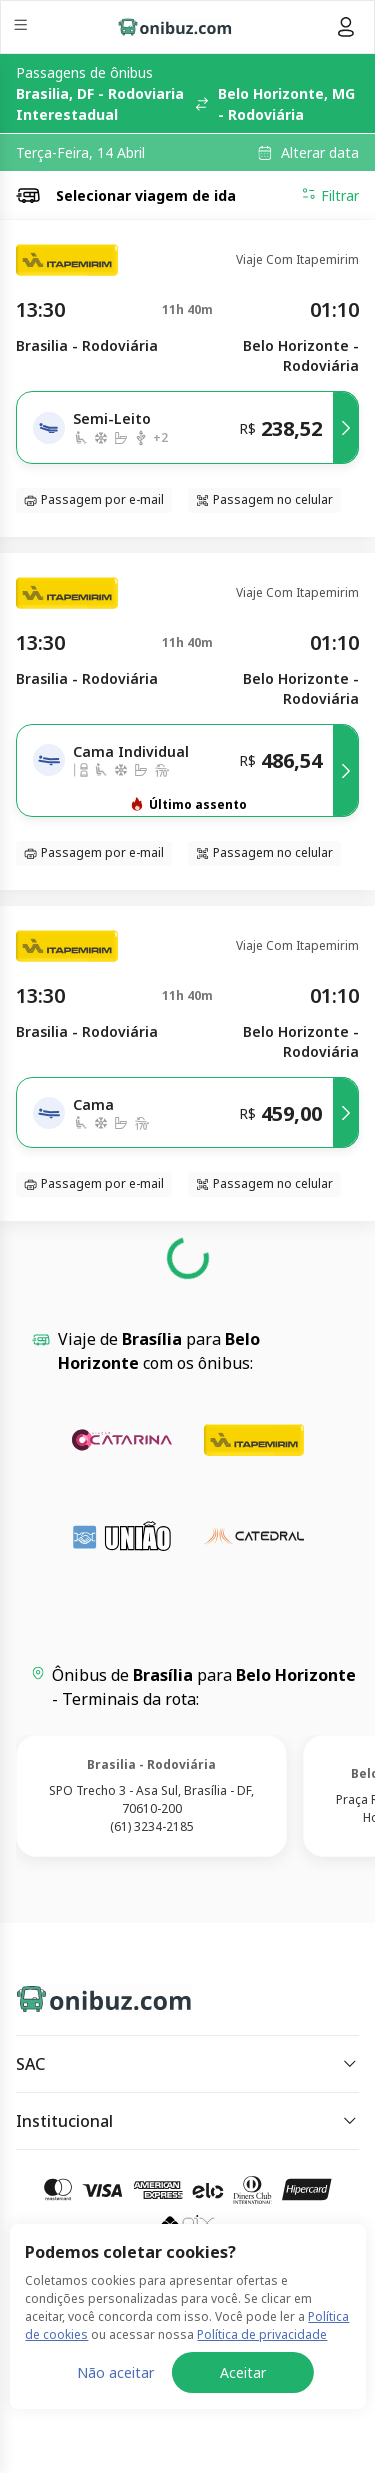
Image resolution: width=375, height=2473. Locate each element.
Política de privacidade (262, 2334)
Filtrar (330, 195)
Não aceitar (115, 2372)
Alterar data (320, 153)
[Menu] (22, 27)
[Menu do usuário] (346, 27)
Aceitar (243, 2372)
